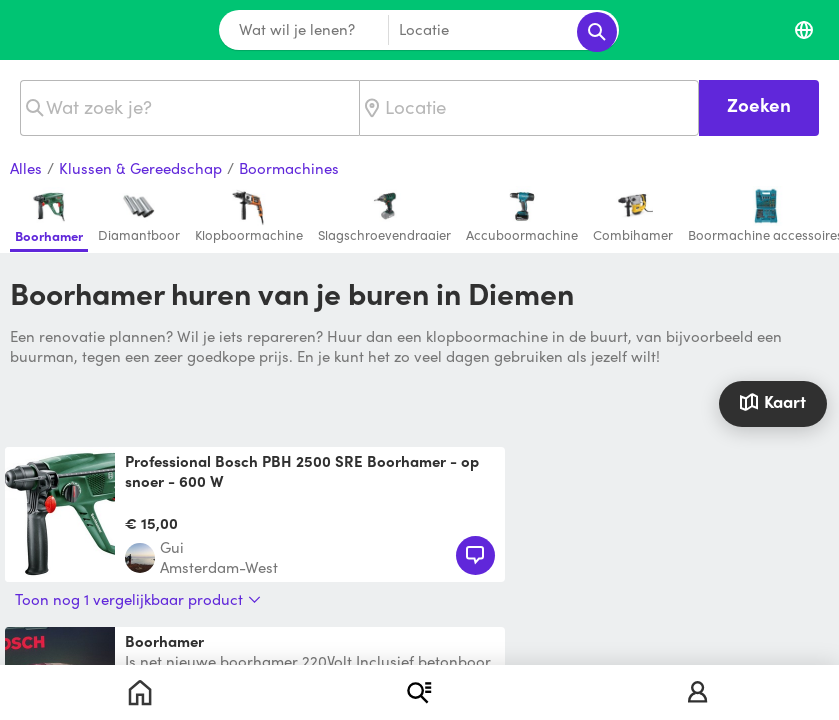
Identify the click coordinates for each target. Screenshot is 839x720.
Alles (26, 169)
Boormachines (289, 169)
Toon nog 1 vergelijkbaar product (138, 599)
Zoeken (759, 104)
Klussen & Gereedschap (140, 169)
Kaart (772, 402)
